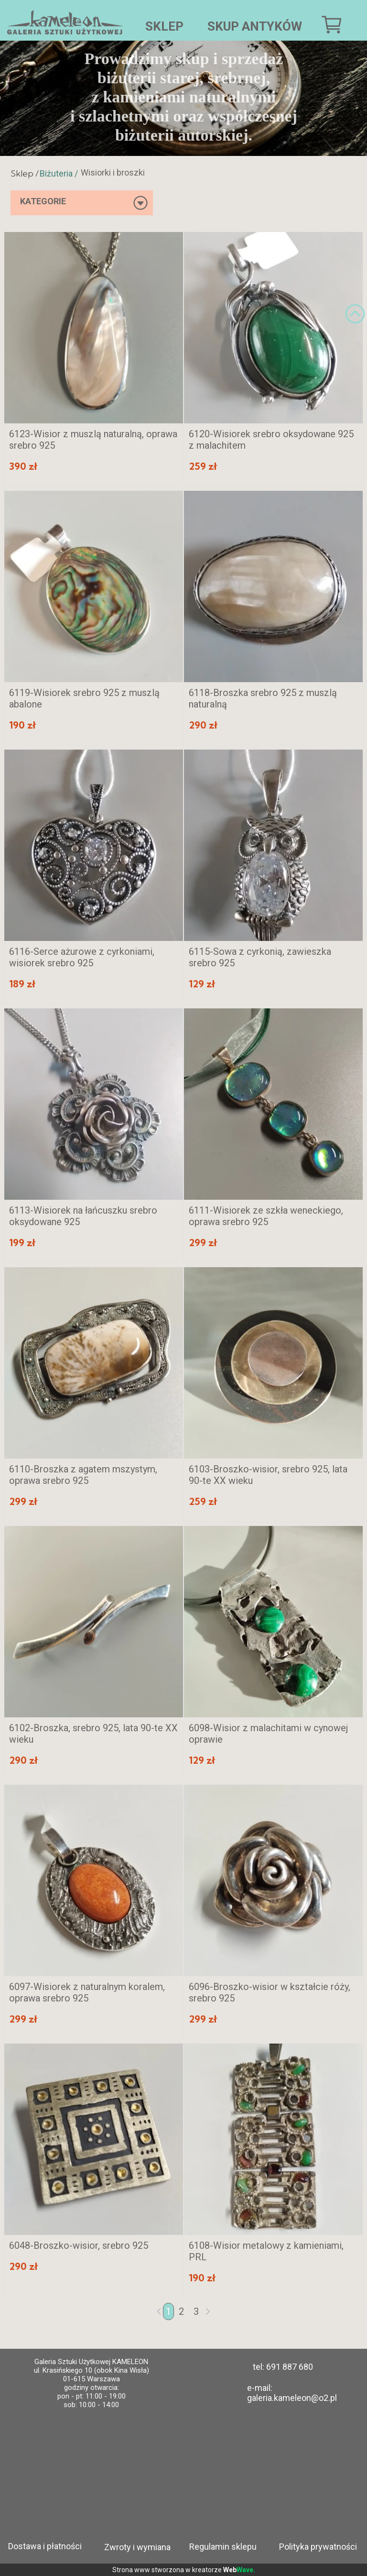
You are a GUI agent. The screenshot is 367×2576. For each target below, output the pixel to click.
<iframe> (188, 2475)
